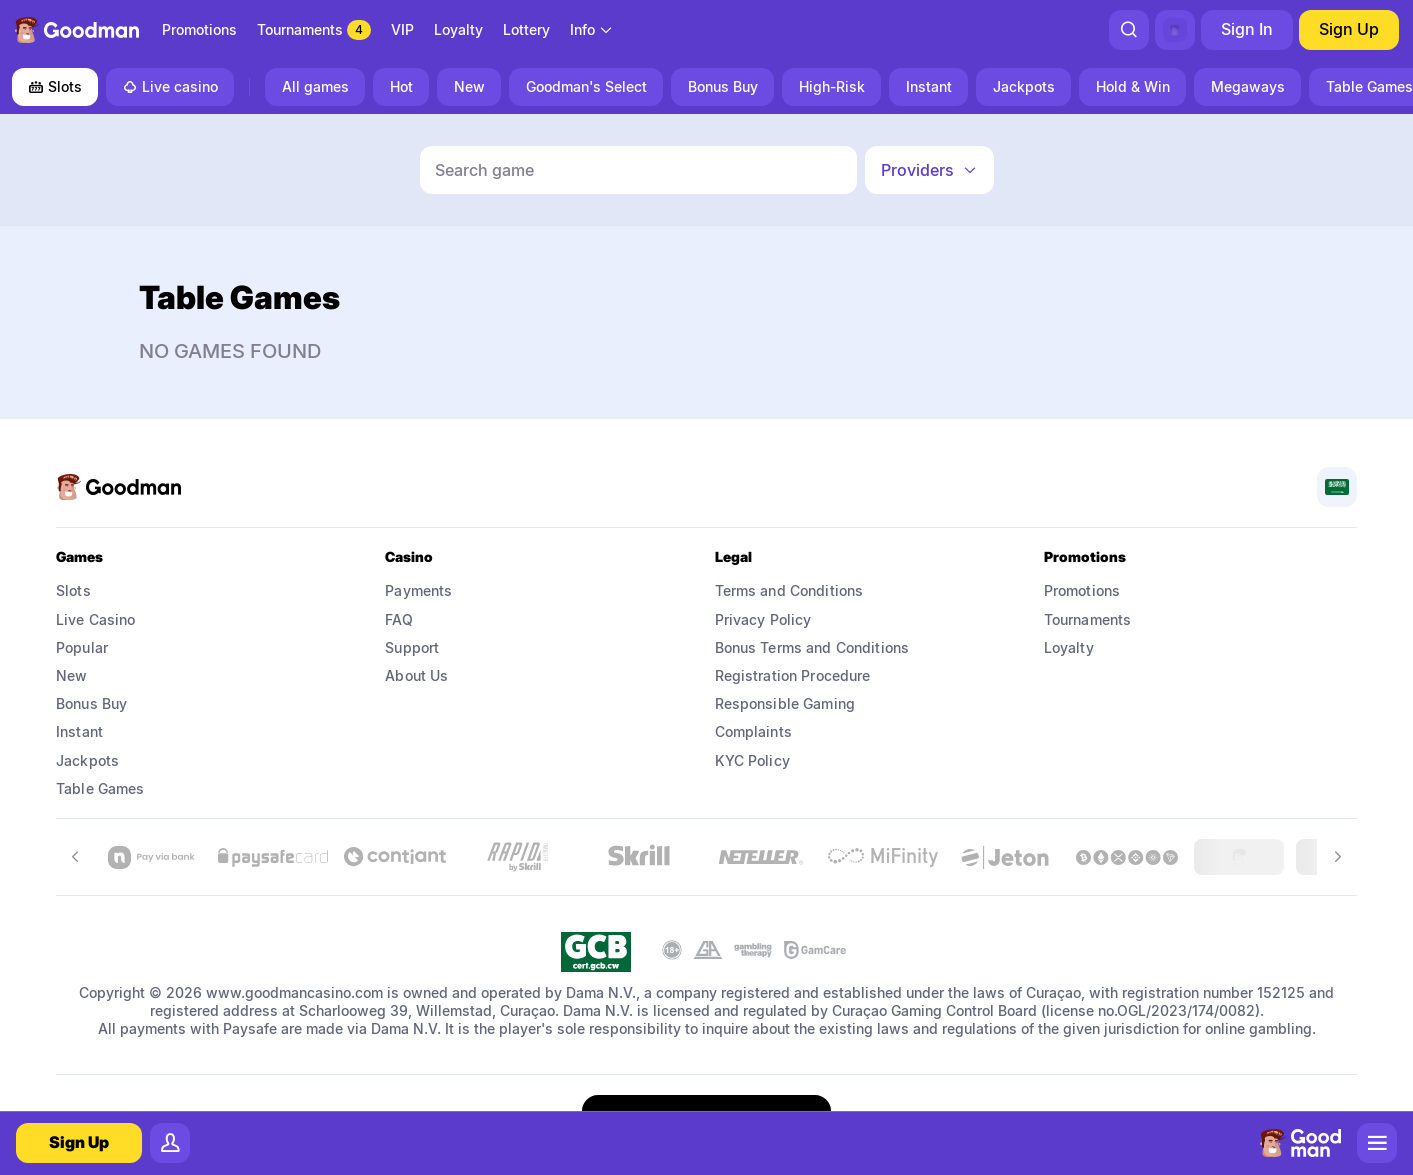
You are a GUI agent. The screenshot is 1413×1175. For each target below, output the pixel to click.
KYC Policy (752, 760)
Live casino (170, 86)
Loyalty (1069, 647)
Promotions (1082, 590)
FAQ (398, 619)
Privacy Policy (763, 619)
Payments (418, 590)
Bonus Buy (91, 703)
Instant (79, 731)
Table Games (100, 788)
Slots (55, 86)
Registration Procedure (793, 675)
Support (412, 647)
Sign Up (1349, 29)
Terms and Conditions (789, 590)
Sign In (1247, 29)
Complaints (753, 731)
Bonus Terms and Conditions (812, 647)
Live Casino (96, 619)
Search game (484, 170)
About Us (416, 675)
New (71, 675)
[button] (929, 170)
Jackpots (87, 760)
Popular (82, 647)
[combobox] (592, 30)
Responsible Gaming (785, 703)
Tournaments (1088, 619)
